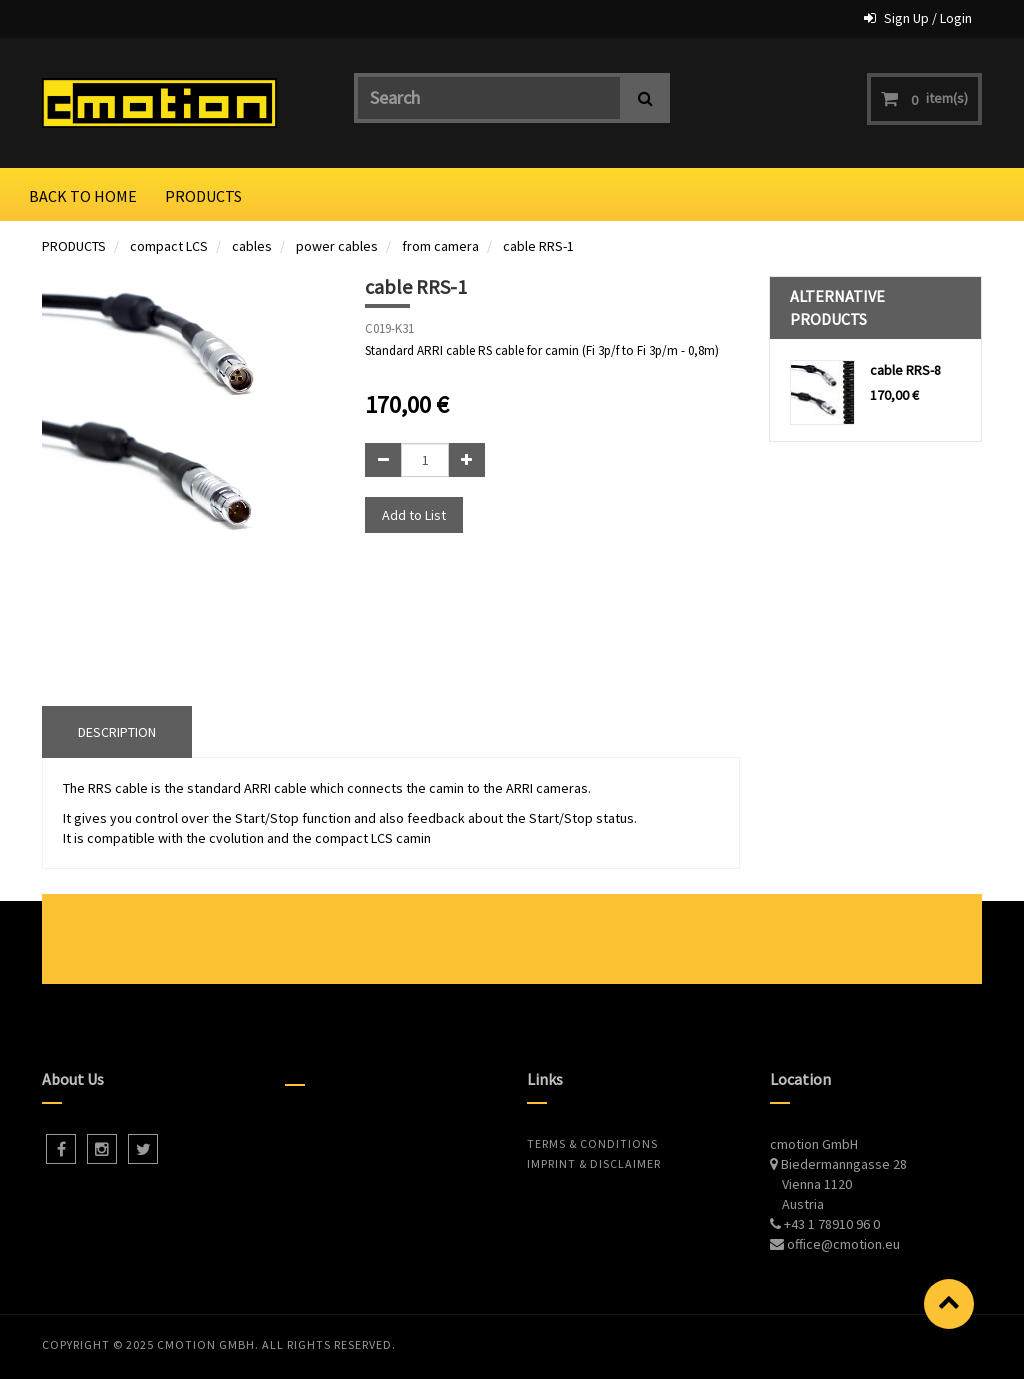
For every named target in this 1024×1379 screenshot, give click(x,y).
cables (252, 246)
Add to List (414, 515)
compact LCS (169, 246)
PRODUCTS (74, 246)
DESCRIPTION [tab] (117, 732)
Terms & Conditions (592, 1143)
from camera (440, 246)
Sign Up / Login (928, 18)
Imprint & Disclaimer (594, 1163)
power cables (337, 246)
